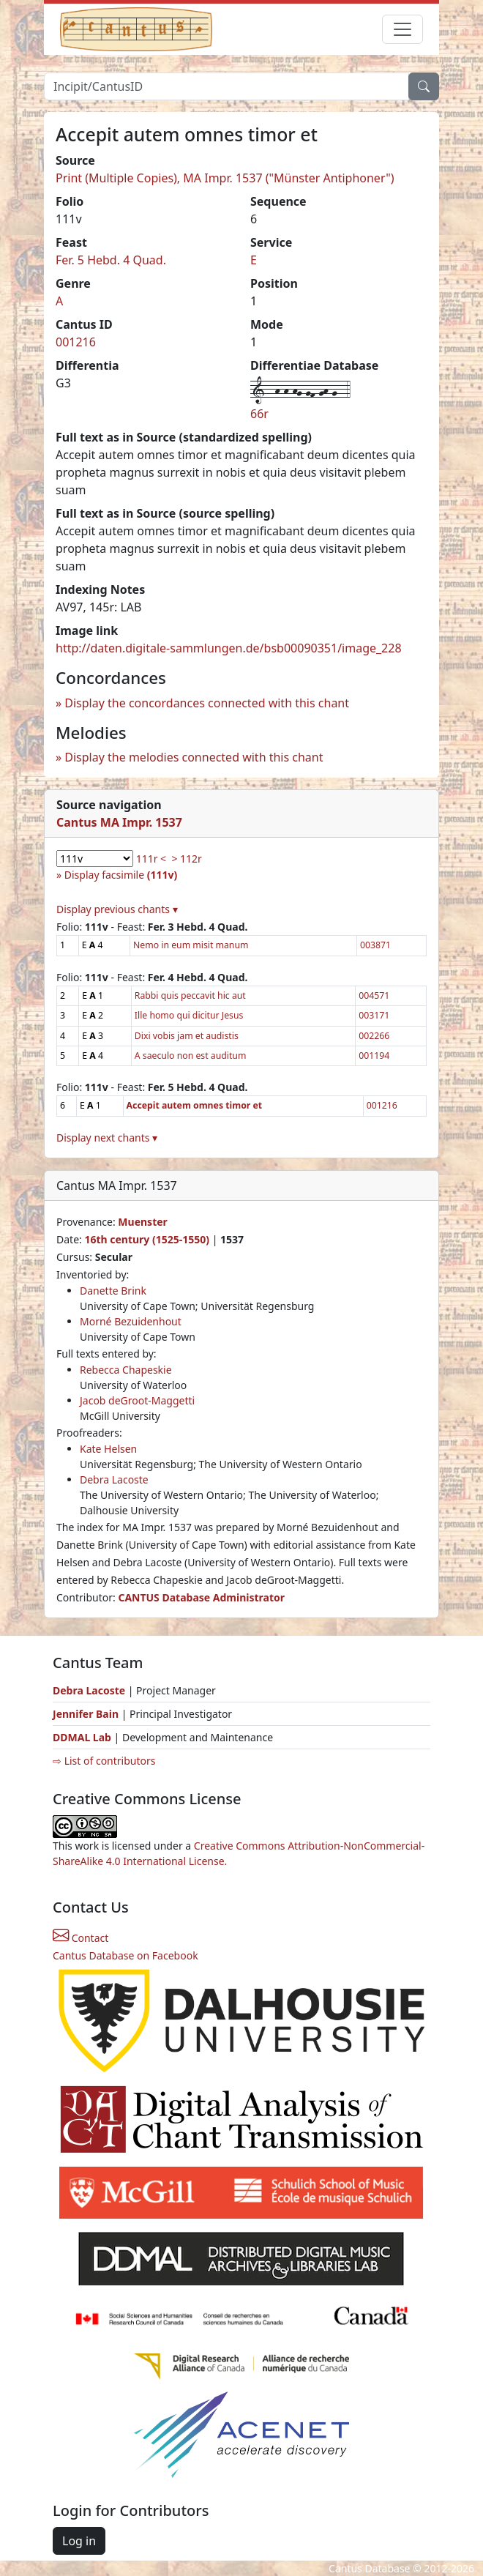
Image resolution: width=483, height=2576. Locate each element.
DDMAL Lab (82, 1737)
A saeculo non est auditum (191, 1055)
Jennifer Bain (87, 1714)
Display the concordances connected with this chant (206, 703)
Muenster (142, 1222)
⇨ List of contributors (104, 1761)
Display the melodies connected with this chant (193, 757)
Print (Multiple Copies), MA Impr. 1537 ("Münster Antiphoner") (225, 178)
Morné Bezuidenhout (130, 1321)
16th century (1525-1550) (146, 1239)
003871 (375, 945)
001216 (76, 342)
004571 (374, 995)
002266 (374, 1036)
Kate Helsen (108, 1449)
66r (259, 414)
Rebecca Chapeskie (126, 1370)
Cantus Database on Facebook (125, 1955)
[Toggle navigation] (402, 29)
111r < (151, 859)
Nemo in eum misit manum (190, 945)
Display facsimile (120, 875)
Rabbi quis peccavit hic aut (190, 995)
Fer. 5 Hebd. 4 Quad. (111, 260)
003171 (374, 1015)
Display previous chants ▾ (117, 909)
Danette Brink (113, 1291)
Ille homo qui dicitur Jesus (189, 1015)
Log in (79, 2541)
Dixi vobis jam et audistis (187, 1036)
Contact (80, 1938)
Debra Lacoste (114, 1479)
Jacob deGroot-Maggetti (137, 1400)
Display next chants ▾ (106, 1137)
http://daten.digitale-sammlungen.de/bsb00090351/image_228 (229, 648)
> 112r (186, 859)
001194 (374, 1055)
